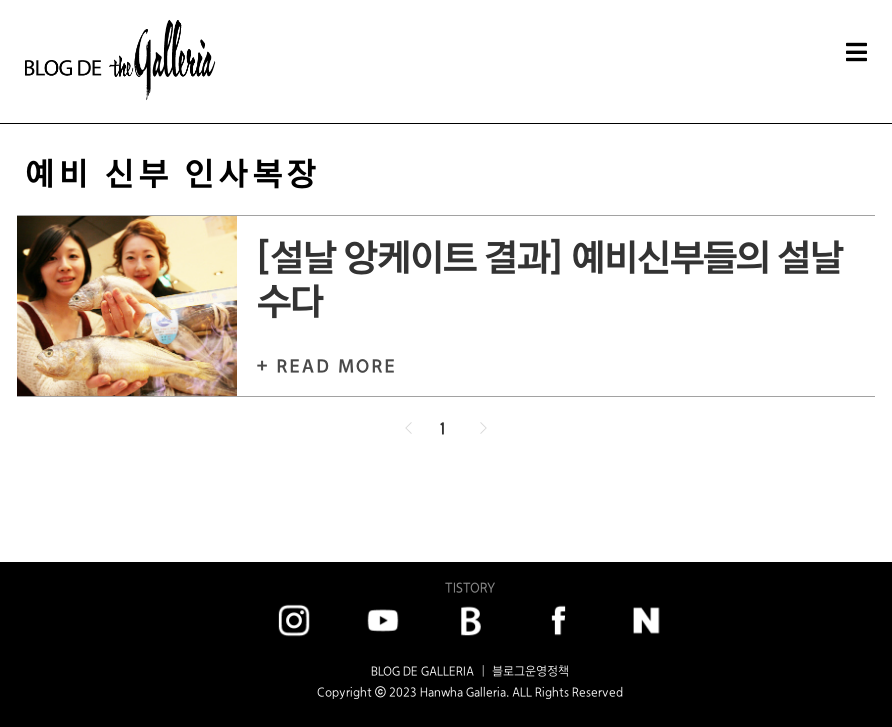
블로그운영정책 (530, 671)
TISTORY (470, 587)
